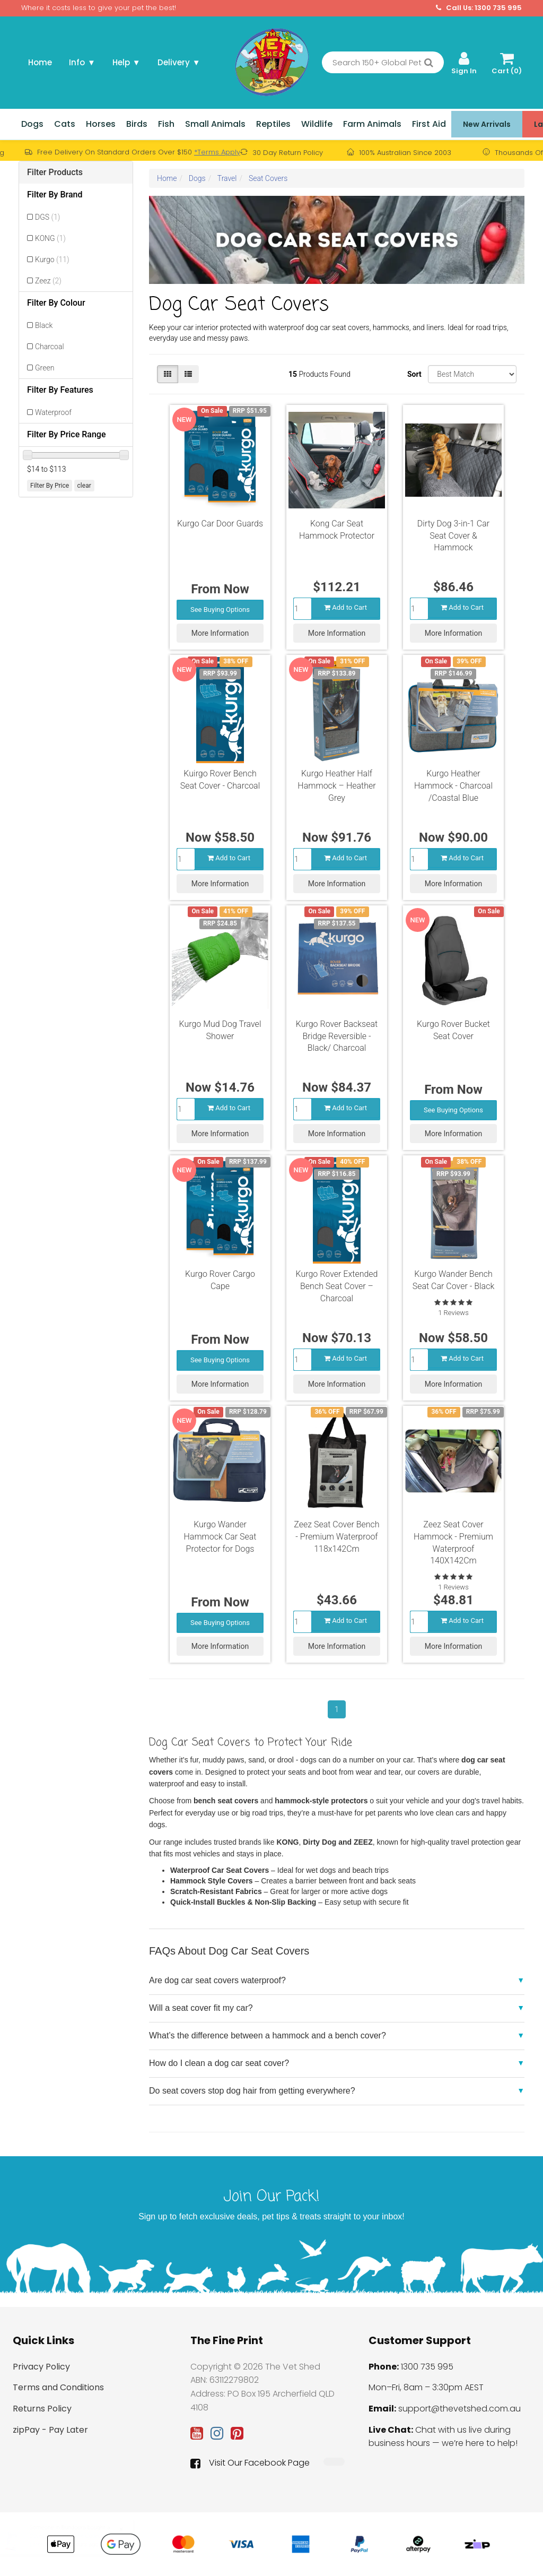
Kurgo (52, 259)
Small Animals (215, 124)
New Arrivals (487, 124)
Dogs (32, 124)
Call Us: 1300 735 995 (479, 8)
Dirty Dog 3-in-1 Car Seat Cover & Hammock (453, 535)
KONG (50, 238)
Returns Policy (42, 2408)
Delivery (178, 62)
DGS (47, 217)
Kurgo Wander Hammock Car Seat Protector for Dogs (220, 1536)
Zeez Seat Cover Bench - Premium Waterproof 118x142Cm (336, 1536)
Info (82, 62)
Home (40, 62)
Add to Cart (345, 607)
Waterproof (53, 412)
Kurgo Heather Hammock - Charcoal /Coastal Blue (453, 785)
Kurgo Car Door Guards (220, 523)
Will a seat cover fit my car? (201, 2007)
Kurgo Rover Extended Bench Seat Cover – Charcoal (337, 1286)
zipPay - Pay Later (50, 2430)
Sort (413, 374)
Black (43, 325)
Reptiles (273, 124)
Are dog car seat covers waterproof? (217, 1980)
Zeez (48, 280)
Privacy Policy (41, 2367)
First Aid (429, 124)
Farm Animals (372, 124)
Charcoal (49, 346)
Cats (64, 124)
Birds (136, 124)
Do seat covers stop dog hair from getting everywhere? (252, 2090)
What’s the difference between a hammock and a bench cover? (267, 2035)
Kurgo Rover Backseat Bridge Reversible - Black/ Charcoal (337, 1036)
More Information (220, 633)
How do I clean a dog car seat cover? (219, 2063)
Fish (166, 124)
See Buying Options (220, 609)
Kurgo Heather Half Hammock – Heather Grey (336, 785)
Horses (101, 124)
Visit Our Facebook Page (250, 2463)
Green (44, 368)
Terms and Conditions (58, 2387)
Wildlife (316, 124)
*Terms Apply (217, 152)
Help (126, 62)
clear (84, 485)
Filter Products (55, 172)
